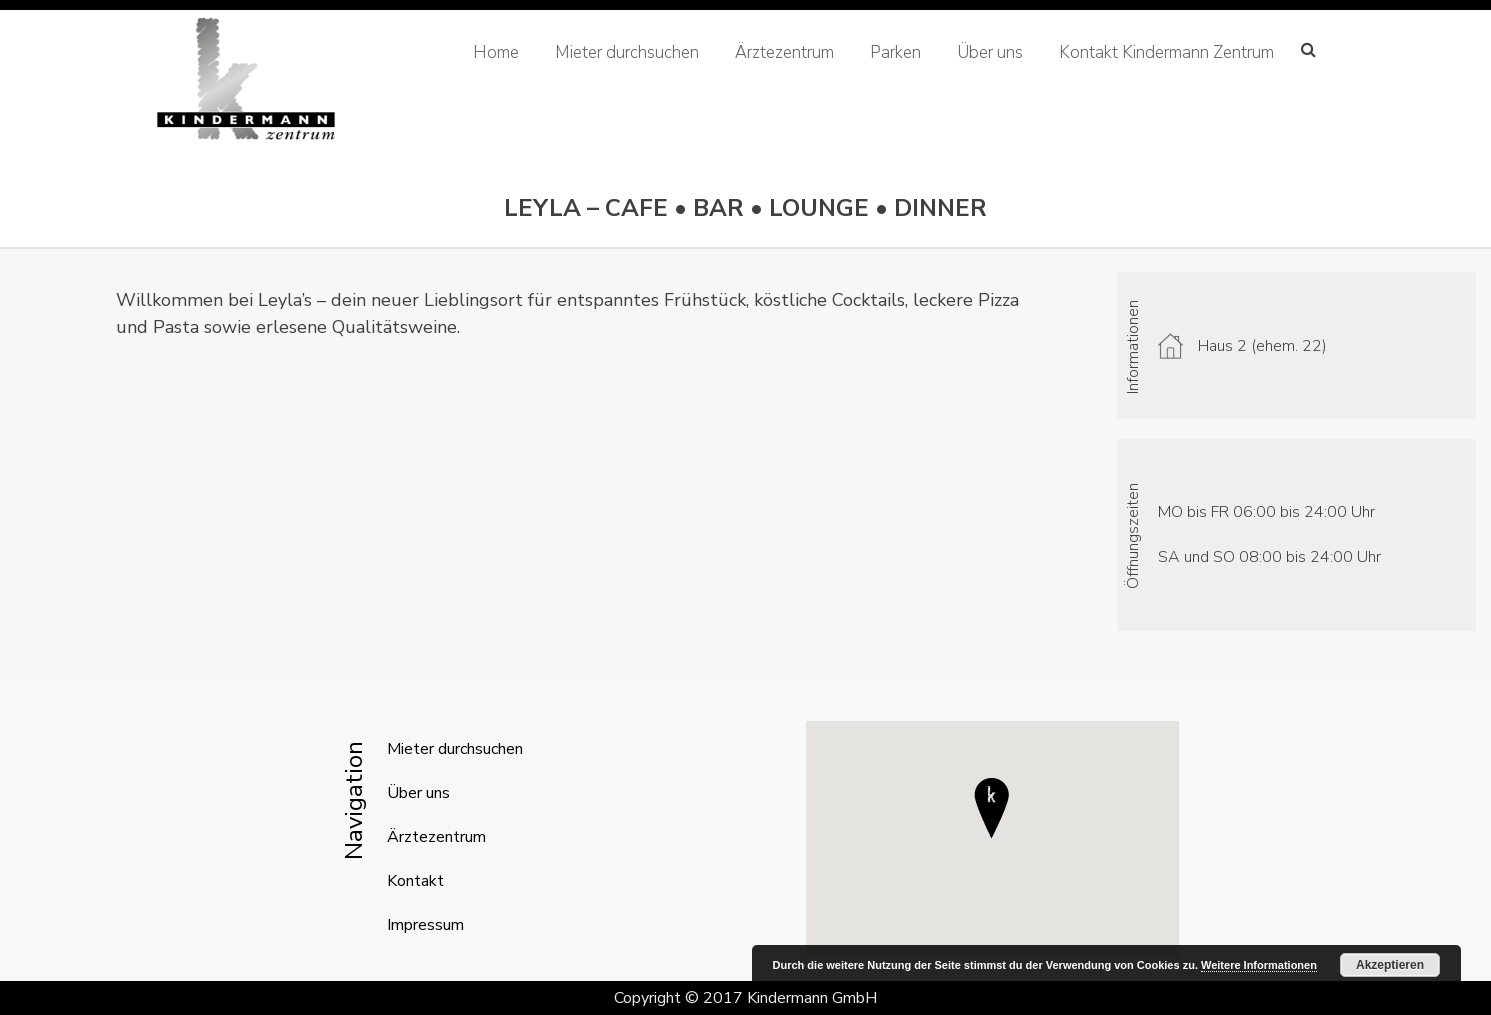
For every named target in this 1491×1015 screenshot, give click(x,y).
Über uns (990, 52)
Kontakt (415, 881)
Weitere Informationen (1259, 965)
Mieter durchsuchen (627, 52)
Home (496, 52)
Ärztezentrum (784, 52)
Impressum (425, 925)
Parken (895, 52)
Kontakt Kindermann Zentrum (1166, 52)
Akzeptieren (1390, 965)
